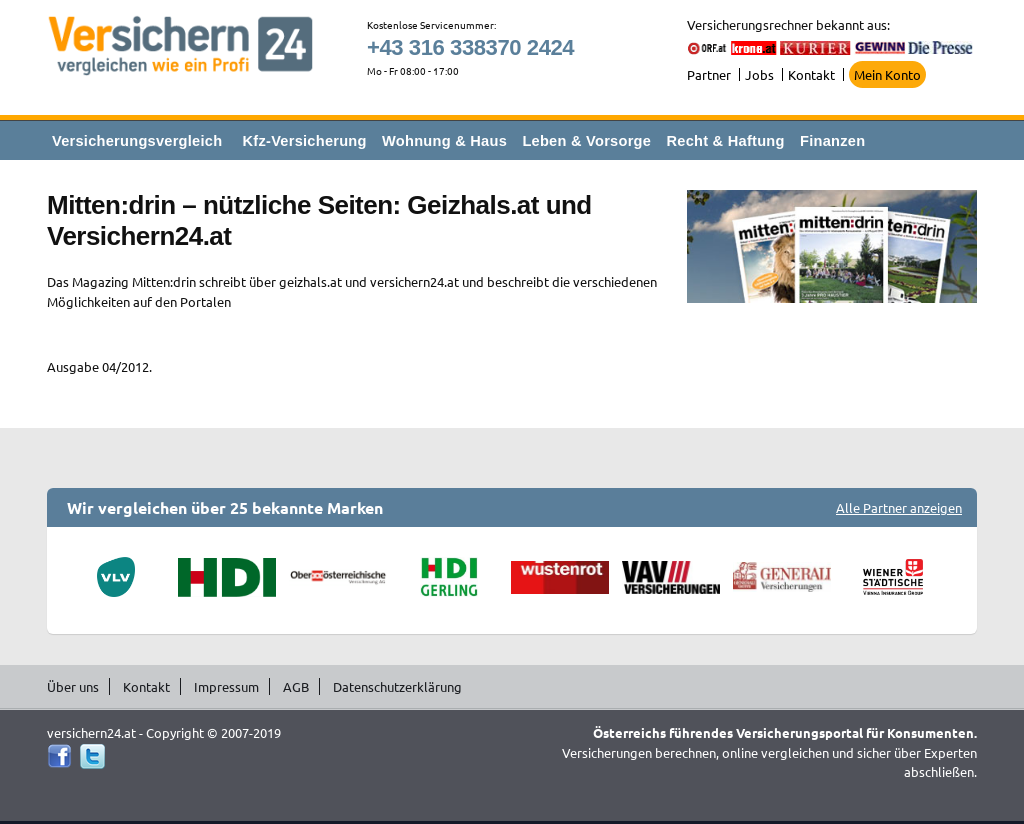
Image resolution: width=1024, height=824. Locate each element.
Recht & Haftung (725, 141)
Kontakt (811, 74)
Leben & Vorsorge (586, 141)
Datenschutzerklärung (397, 686)
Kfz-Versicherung (305, 141)
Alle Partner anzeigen (899, 507)
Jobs (759, 74)
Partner (709, 74)
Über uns (73, 686)
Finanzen (832, 141)
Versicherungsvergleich (137, 141)
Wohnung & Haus (444, 141)
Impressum (226, 686)
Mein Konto (887, 74)
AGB (296, 686)
